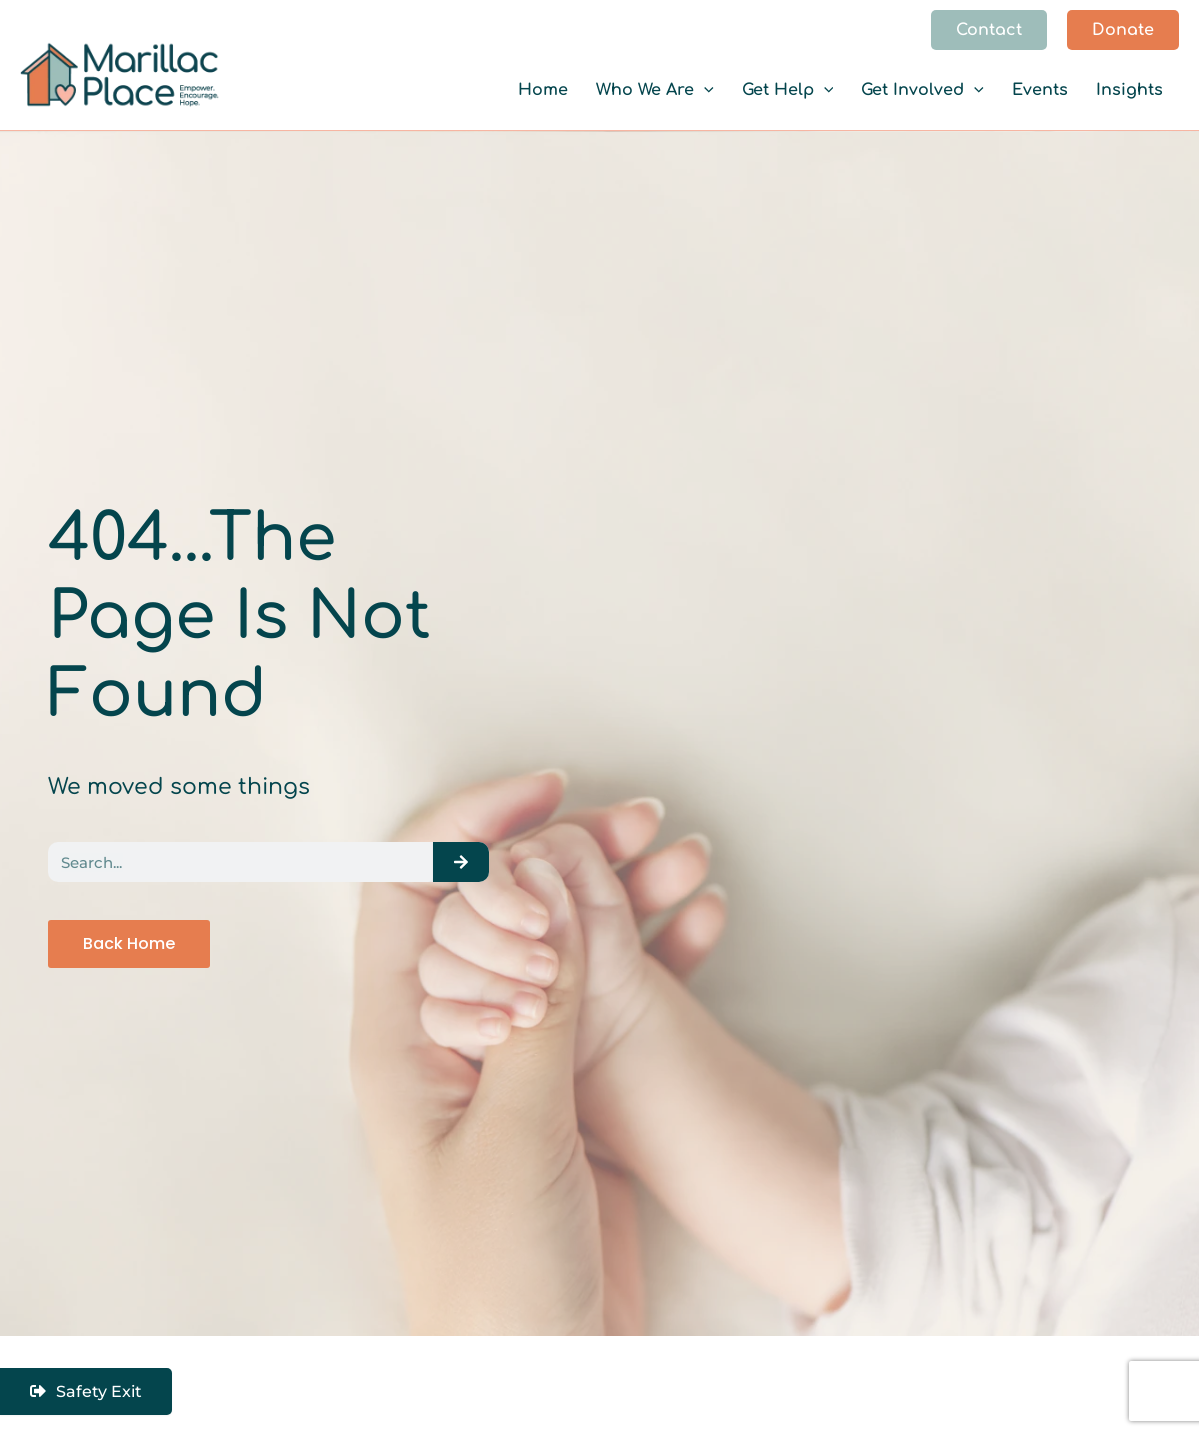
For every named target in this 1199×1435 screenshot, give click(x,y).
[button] (989, 30)
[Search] (461, 862)
